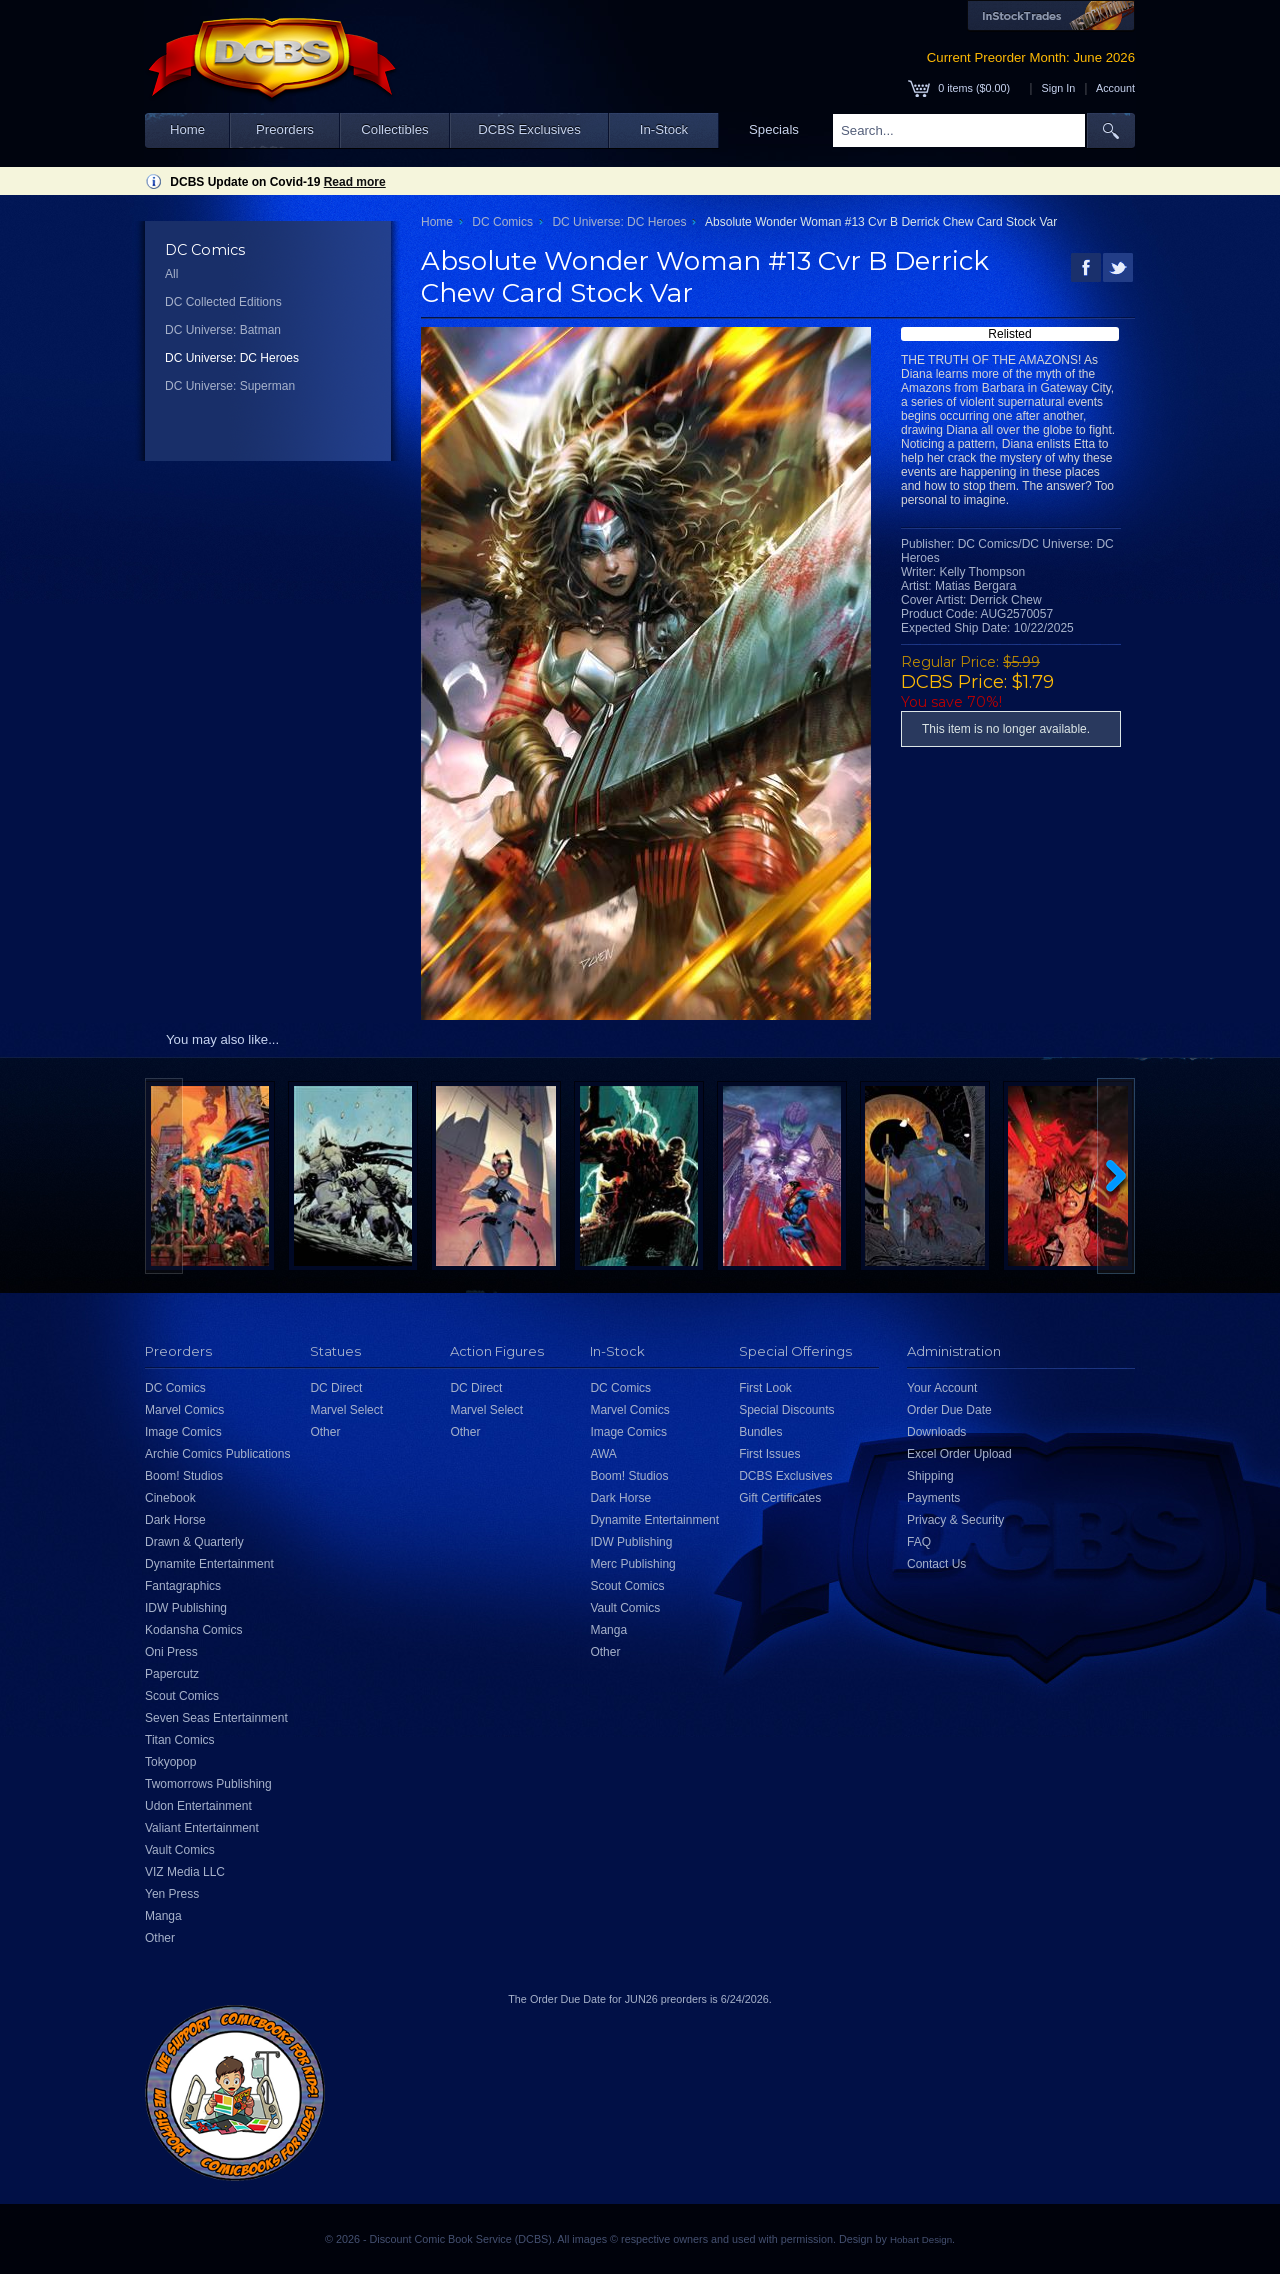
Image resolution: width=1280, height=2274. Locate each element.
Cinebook (170, 1498)
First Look (765, 1388)
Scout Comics (182, 1696)
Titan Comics (180, 1740)
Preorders (285, 129)
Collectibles (394, 129)
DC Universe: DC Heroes (232, 358)
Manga (163, 1916)
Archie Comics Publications (217, 1454)
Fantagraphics (183, 1586)
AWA (603, 1454)
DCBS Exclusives (529, 129)
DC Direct (336, 1388)
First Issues (769, 1454)
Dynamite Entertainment (209, 1564)
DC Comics (502, 222)
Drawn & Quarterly (194, 1542)
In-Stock (664, 129)
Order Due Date (949, 1410)
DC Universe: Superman (230, 386)
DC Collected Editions (223, 302)
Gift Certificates (780, 1498)
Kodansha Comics (193, 1630)
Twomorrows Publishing (208, 1784)
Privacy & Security (955, 1520)
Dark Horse (175, 1520)
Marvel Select (346, 1410)
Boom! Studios (184, 1476)
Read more (355, 182)
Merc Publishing (632, 1564)
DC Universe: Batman (223, 330)
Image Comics (183, 1432)
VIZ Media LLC (185, 1872)
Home (187, 129)
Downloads (936, 1432)
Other (160, 1938)
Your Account (942, 1388)
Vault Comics (180, 1850)
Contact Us (936, 1564)
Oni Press (171, 1652)
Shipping (930, 1476)
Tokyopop (170, 1762)
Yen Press (172, 1894)
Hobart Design (921, 2239)
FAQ (919, 1542)
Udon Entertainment (198, 1806)
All (171, 274)
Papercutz (172, 1674)
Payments (933, 1498)
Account (1115, 88)
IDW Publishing (186, 1608)
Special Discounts (786, 1410)
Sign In (1059, 88)
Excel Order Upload (959, 1454)
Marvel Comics (184, 1410)
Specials (774, 129)
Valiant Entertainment (202, 1828)
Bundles (760, 1432)
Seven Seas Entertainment (216, 1718)
